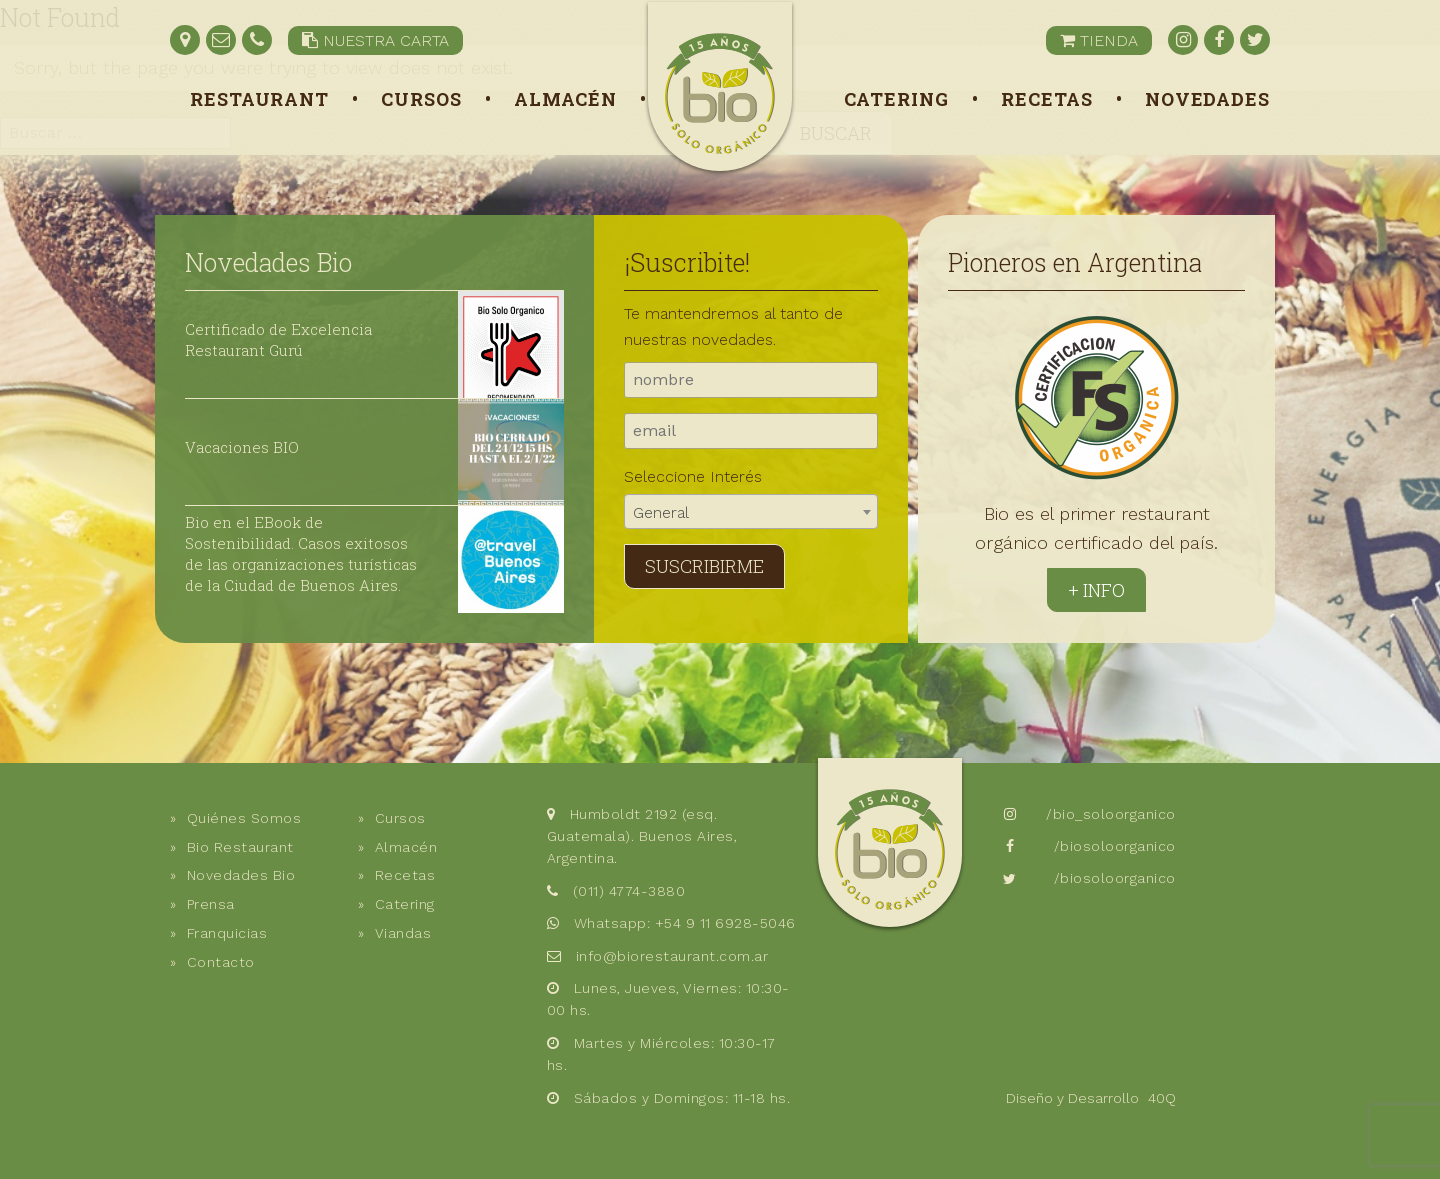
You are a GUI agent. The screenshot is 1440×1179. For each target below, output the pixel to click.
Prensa (211, 904)
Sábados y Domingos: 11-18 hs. (682, 1098)
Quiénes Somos (244, 818)
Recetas (1046, 99)
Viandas (403, 933)
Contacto (221, 962)
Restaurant (259, 99)
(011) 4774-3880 (629, 891)
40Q (1162, 1098)
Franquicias (227, 933)
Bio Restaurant (240, 847)
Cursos (421, 99)
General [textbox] (661, 512)
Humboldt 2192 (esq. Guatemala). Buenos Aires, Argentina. (642, 836)
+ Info (1096, 590)
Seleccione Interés (693, 476)
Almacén (565, 99)
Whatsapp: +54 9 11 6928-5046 (685, 923)
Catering (896, 99)
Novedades (1207, 99)
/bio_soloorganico (1111, 814)
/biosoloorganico (1115, 846)
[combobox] (751, 511)
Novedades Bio (268, 262)
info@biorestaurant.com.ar (672, 956)
